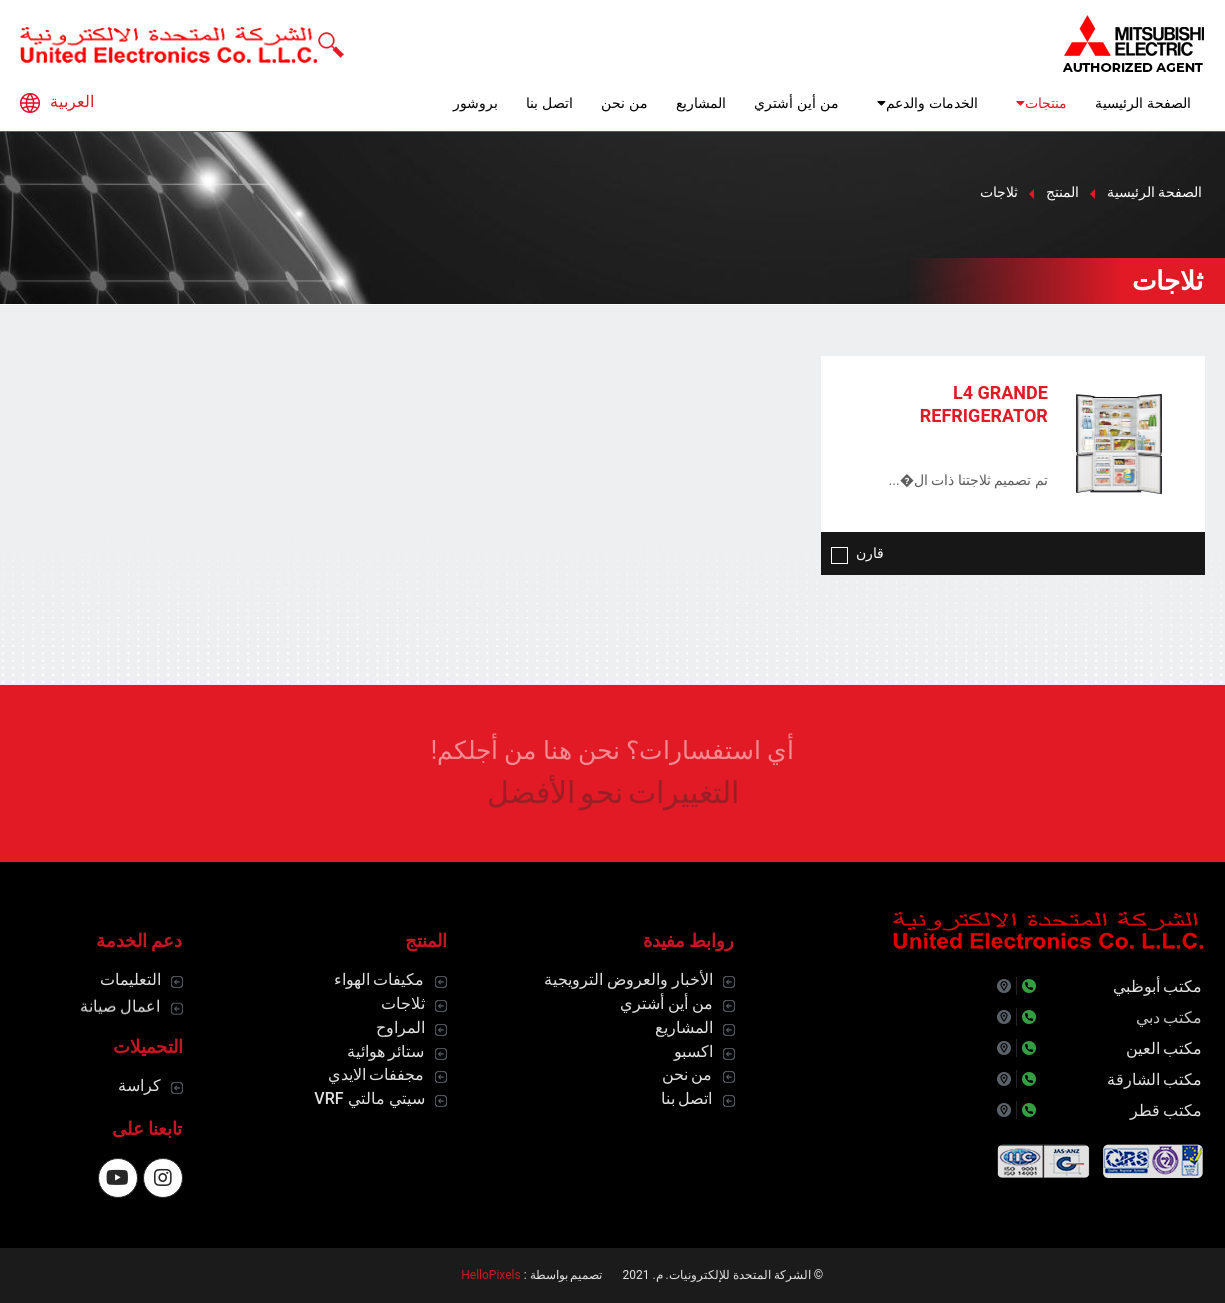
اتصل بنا (549, 103)
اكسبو (693, 1051)
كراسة (139, 1085)
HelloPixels (490, 1275)
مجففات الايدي (376, 1074)
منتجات (1036, 103)
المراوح (400, 1027)
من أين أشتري (796, 103)
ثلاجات (403, 1003)
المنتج (1062, 192)
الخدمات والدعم (922, 103)
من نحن (624, 103)
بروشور (475, 103)
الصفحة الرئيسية (1143, 103)
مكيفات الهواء (379, 979)
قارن (857, 553)
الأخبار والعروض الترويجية (628, 979)
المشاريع (701, 103)
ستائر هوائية (386, 1051)
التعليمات (130, 979)
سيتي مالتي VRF (369, 1098)
